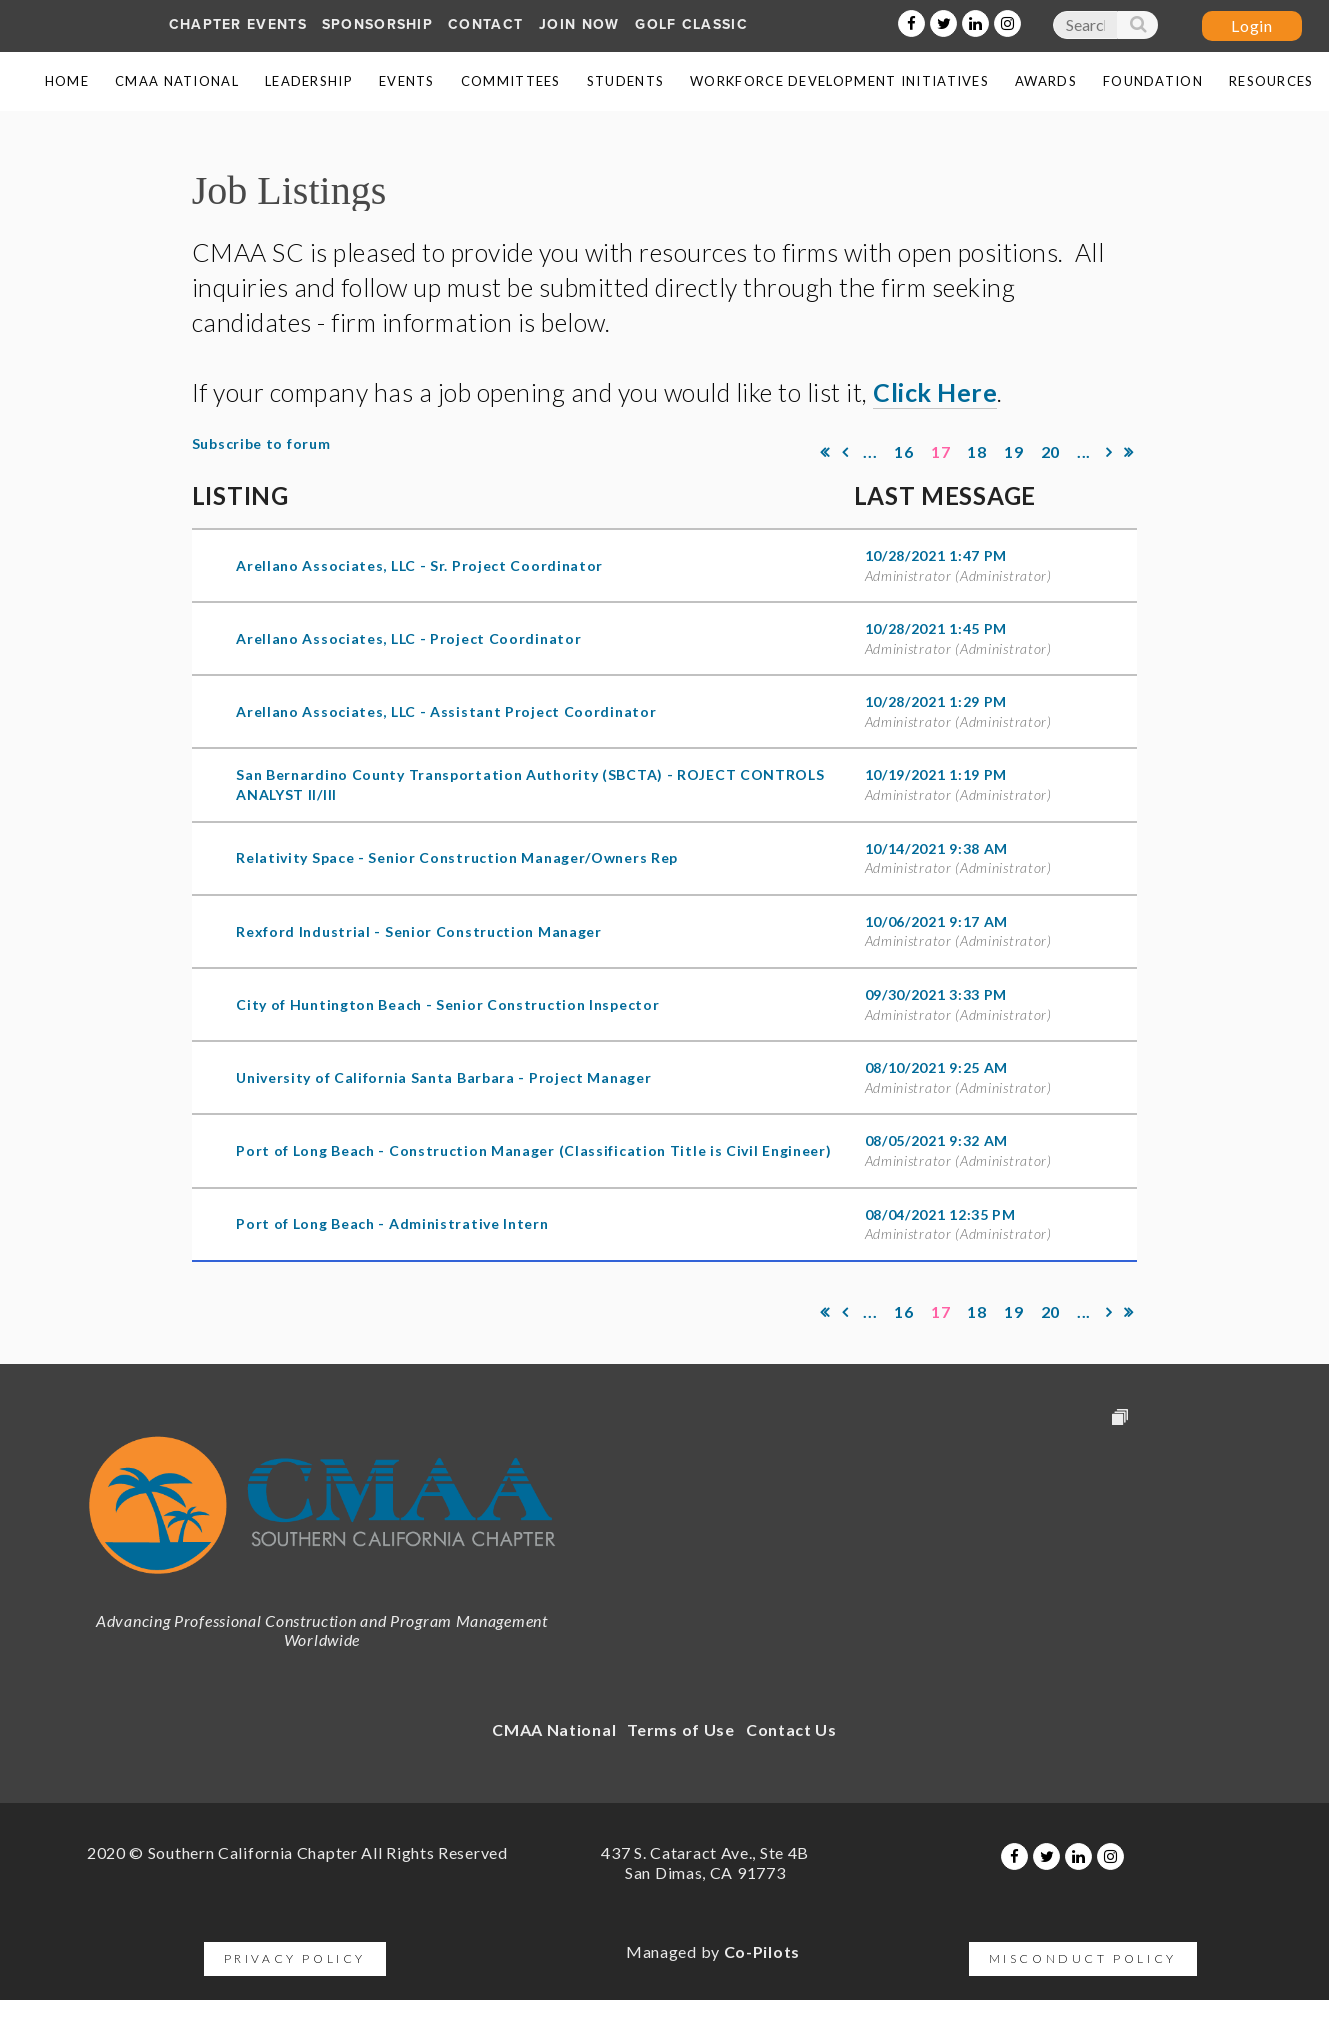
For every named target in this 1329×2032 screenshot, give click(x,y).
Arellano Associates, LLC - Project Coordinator (408, 638)
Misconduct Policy (1083, 1958)
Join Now (579, 24)
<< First (825, 452)
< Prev (845, 452)
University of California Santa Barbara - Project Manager (443, 1077)
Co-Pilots (762, 1951)
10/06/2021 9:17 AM (937, 921)
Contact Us (791, 1729)
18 (977, 451)
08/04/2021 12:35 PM (940, 1214)
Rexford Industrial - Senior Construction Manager (419, 931)
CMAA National (554, 1729)
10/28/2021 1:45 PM (936, 628)
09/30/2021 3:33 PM (936, 994)
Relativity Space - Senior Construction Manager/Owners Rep (457, 857)
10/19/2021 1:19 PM (936, 774)
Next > (1110, 452)
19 (1013, 451)
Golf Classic (691, 24)
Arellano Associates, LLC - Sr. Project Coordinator (419, 565)
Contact (485, 24)
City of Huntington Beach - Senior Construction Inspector (447, 1004)
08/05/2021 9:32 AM (937, 1140)
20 (1050, 451)
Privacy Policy (295, 1958)
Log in (1252, 26)
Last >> (1129, 452)
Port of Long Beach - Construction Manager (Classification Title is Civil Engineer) (533, 1150)
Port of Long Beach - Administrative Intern (392, 1223)
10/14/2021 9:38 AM (937, 848)
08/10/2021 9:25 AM (937, 1067)
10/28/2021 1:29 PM (936, 701)
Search (1137, 29)
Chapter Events (238, 24)
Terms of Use (680, 1729)
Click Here (935, 392)
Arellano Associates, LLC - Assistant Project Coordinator (446, 711)
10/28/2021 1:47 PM (936, 555)
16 (904, 451)
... (871, 451)
